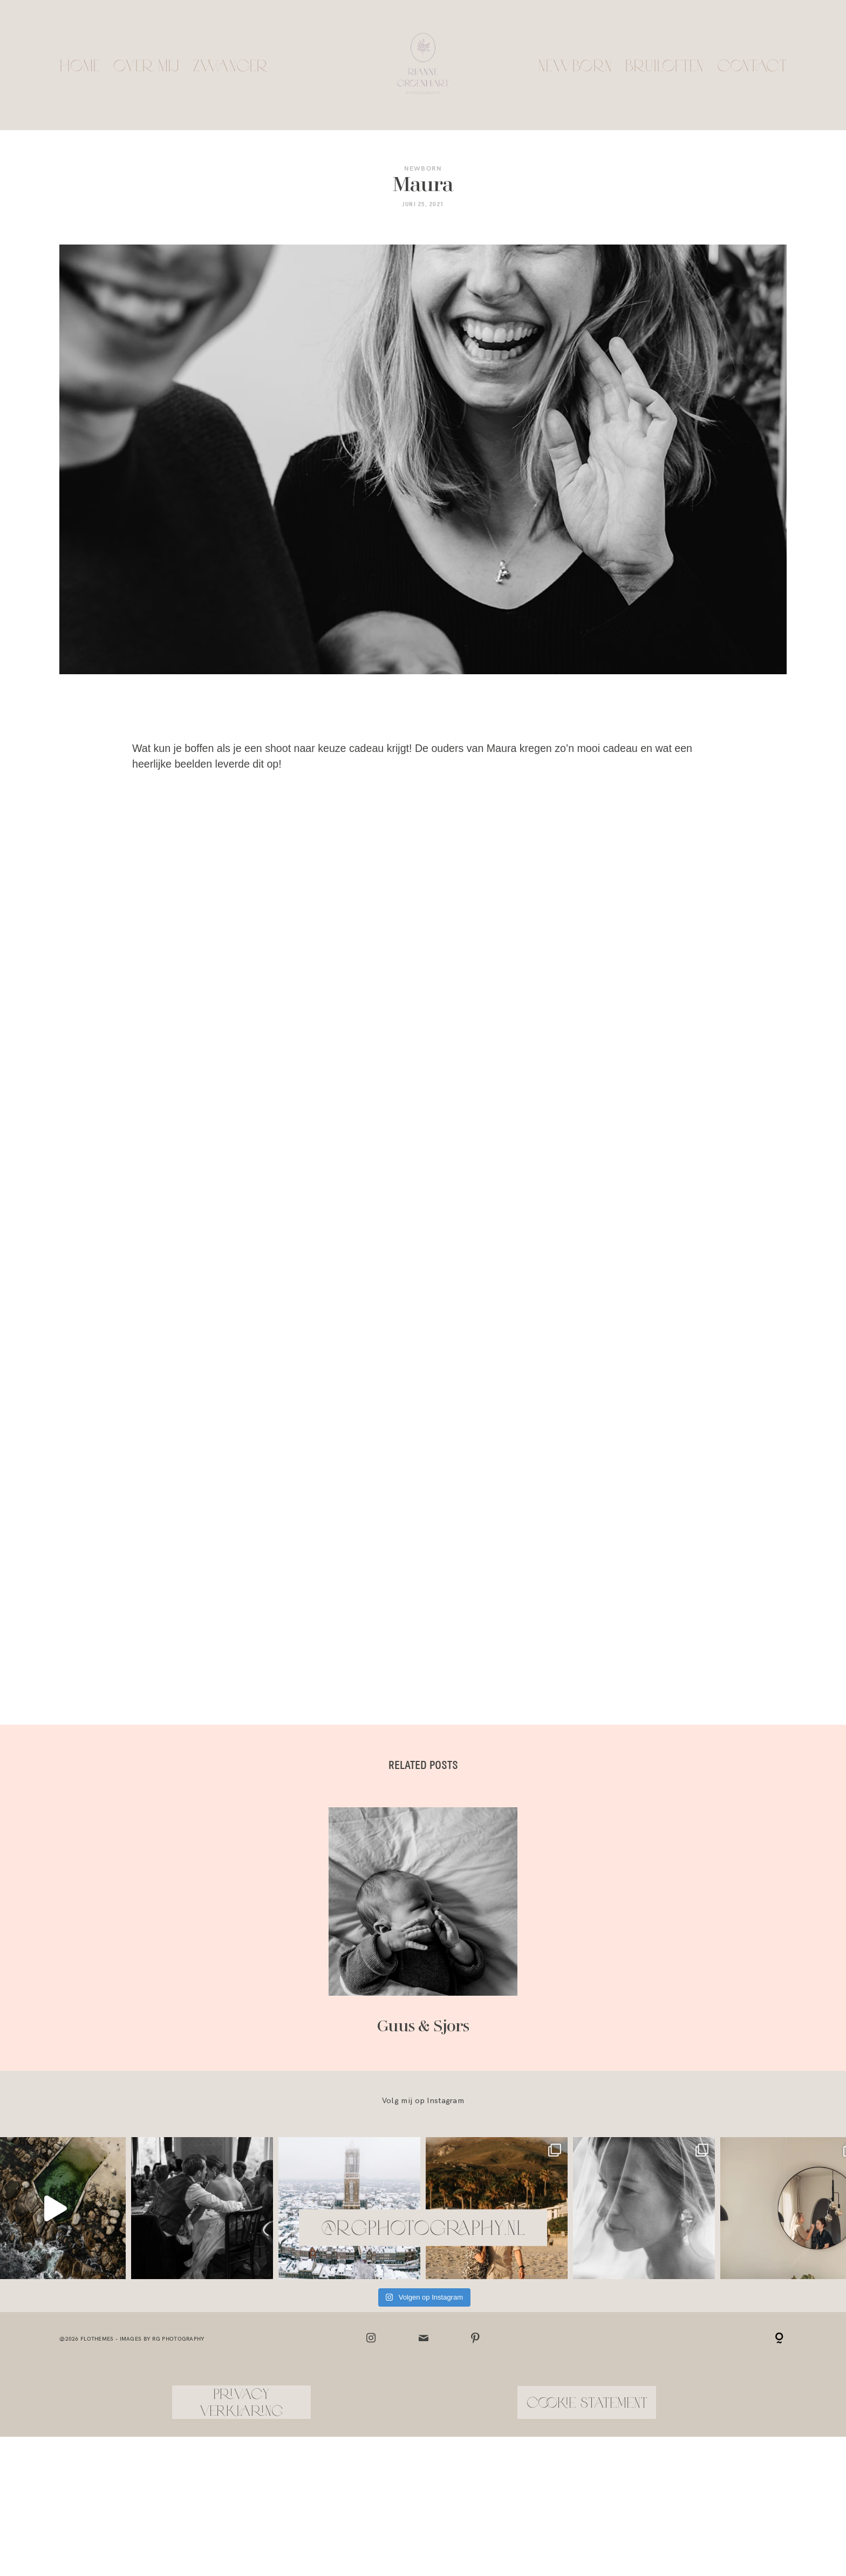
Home (79, 65)
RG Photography (178, 2225)
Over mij (146, 65)
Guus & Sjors (423, 1810)
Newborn (575, 65)
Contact (752, 65)
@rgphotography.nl (423, 2114)
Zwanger (230, 65)
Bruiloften (664, 65)
